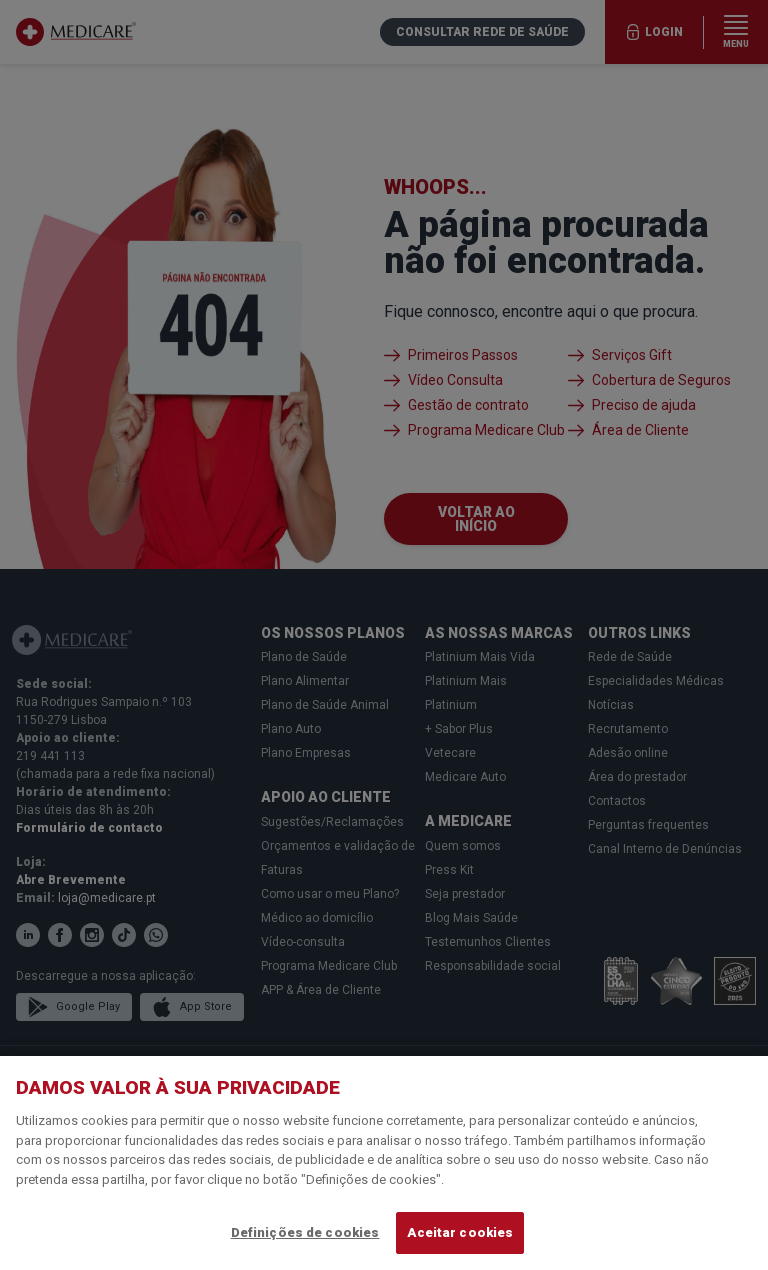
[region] (384, 1163)
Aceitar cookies (460, 1232)
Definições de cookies (305, 1232)
